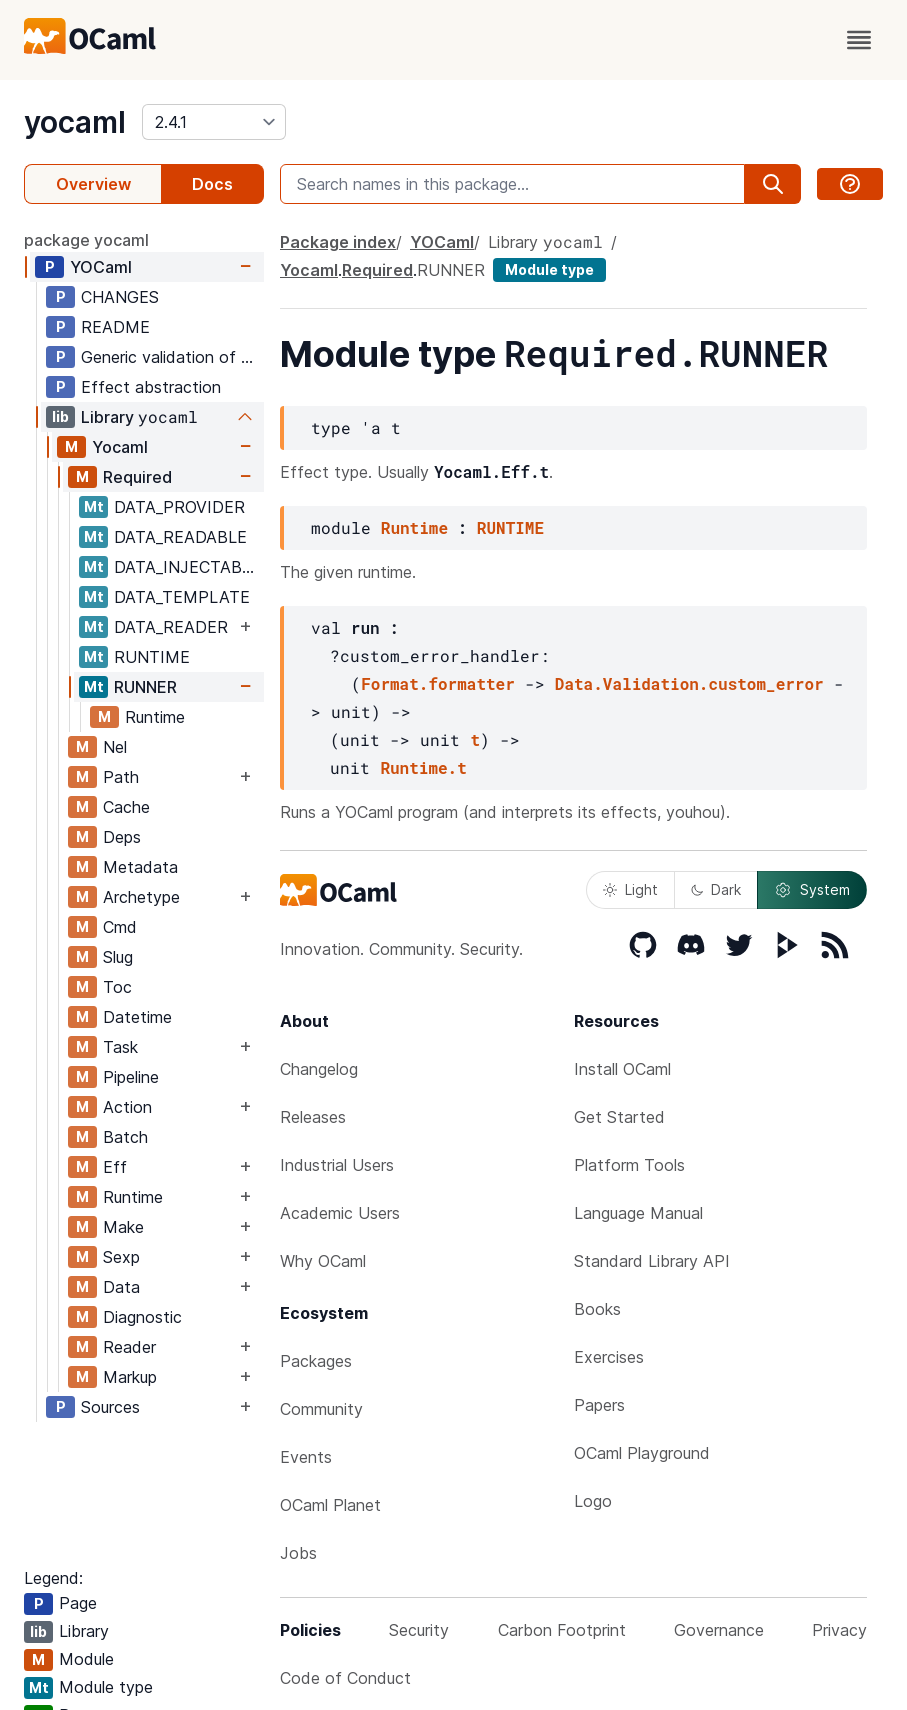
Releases (313, 1117)
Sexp (121, 1257)
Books (597, 1309)
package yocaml (86, 240)
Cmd (120, 927)
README (115, 327)
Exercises (609, 1357)
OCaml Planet (330, 1505)
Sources (110, 1407)
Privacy (839, 1630)
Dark (716, 889)
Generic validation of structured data (172, 357)
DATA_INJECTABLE (187, 567)
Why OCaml (323, 1261)
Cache (126, 807)
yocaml (75, 122)
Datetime (137, 1017)
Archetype (141, 897)
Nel (115, 747)
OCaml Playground (642, 1453)
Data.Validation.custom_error (689, 683)
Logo (593, 1501)
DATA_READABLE (180, 537)
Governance (719, 1630)
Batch (125, 1137)
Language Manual (638, 1213)
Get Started (619, 1117)
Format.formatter (438, 683)
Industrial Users (337, 1165)
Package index (338, 242)
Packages (316, 1361)
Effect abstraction (151, 387)
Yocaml (120, 447)
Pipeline (131, 1077)
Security (419, 1630)
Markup (130, 1377)
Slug (118, 957)
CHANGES (120, 297)
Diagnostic (142, 1317)
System (812, 890)
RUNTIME (152, 657)
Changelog (319, 1069)
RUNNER (145, 687)
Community (321, 1409)
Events (306, 1457)
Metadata (140, 867)
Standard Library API (652, 1261)
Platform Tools (629, 1165)
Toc (117, 987)
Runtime (155, 717)
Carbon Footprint (562, 1630)
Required (137, 477)
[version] (214, 122)
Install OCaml (622, 1069)
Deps (122, 837)
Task (120, 1047)
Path (121, 777)
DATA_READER (171, 627)
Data (121, 1287)
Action (127, 1107)
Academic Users (340, 1213)
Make (123, 1227)
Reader (129, 1347)
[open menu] (859, 40)
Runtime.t (423, 767)
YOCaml (101, 267)
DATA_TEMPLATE (182, 597)
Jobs (298, 1553)
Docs (212, 184)
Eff (115, 1167)
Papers (599, 1405)
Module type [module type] (549, 269)
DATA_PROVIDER (179, 507)
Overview (93, 184)
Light (630, 889)
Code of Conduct (345, 1678)
